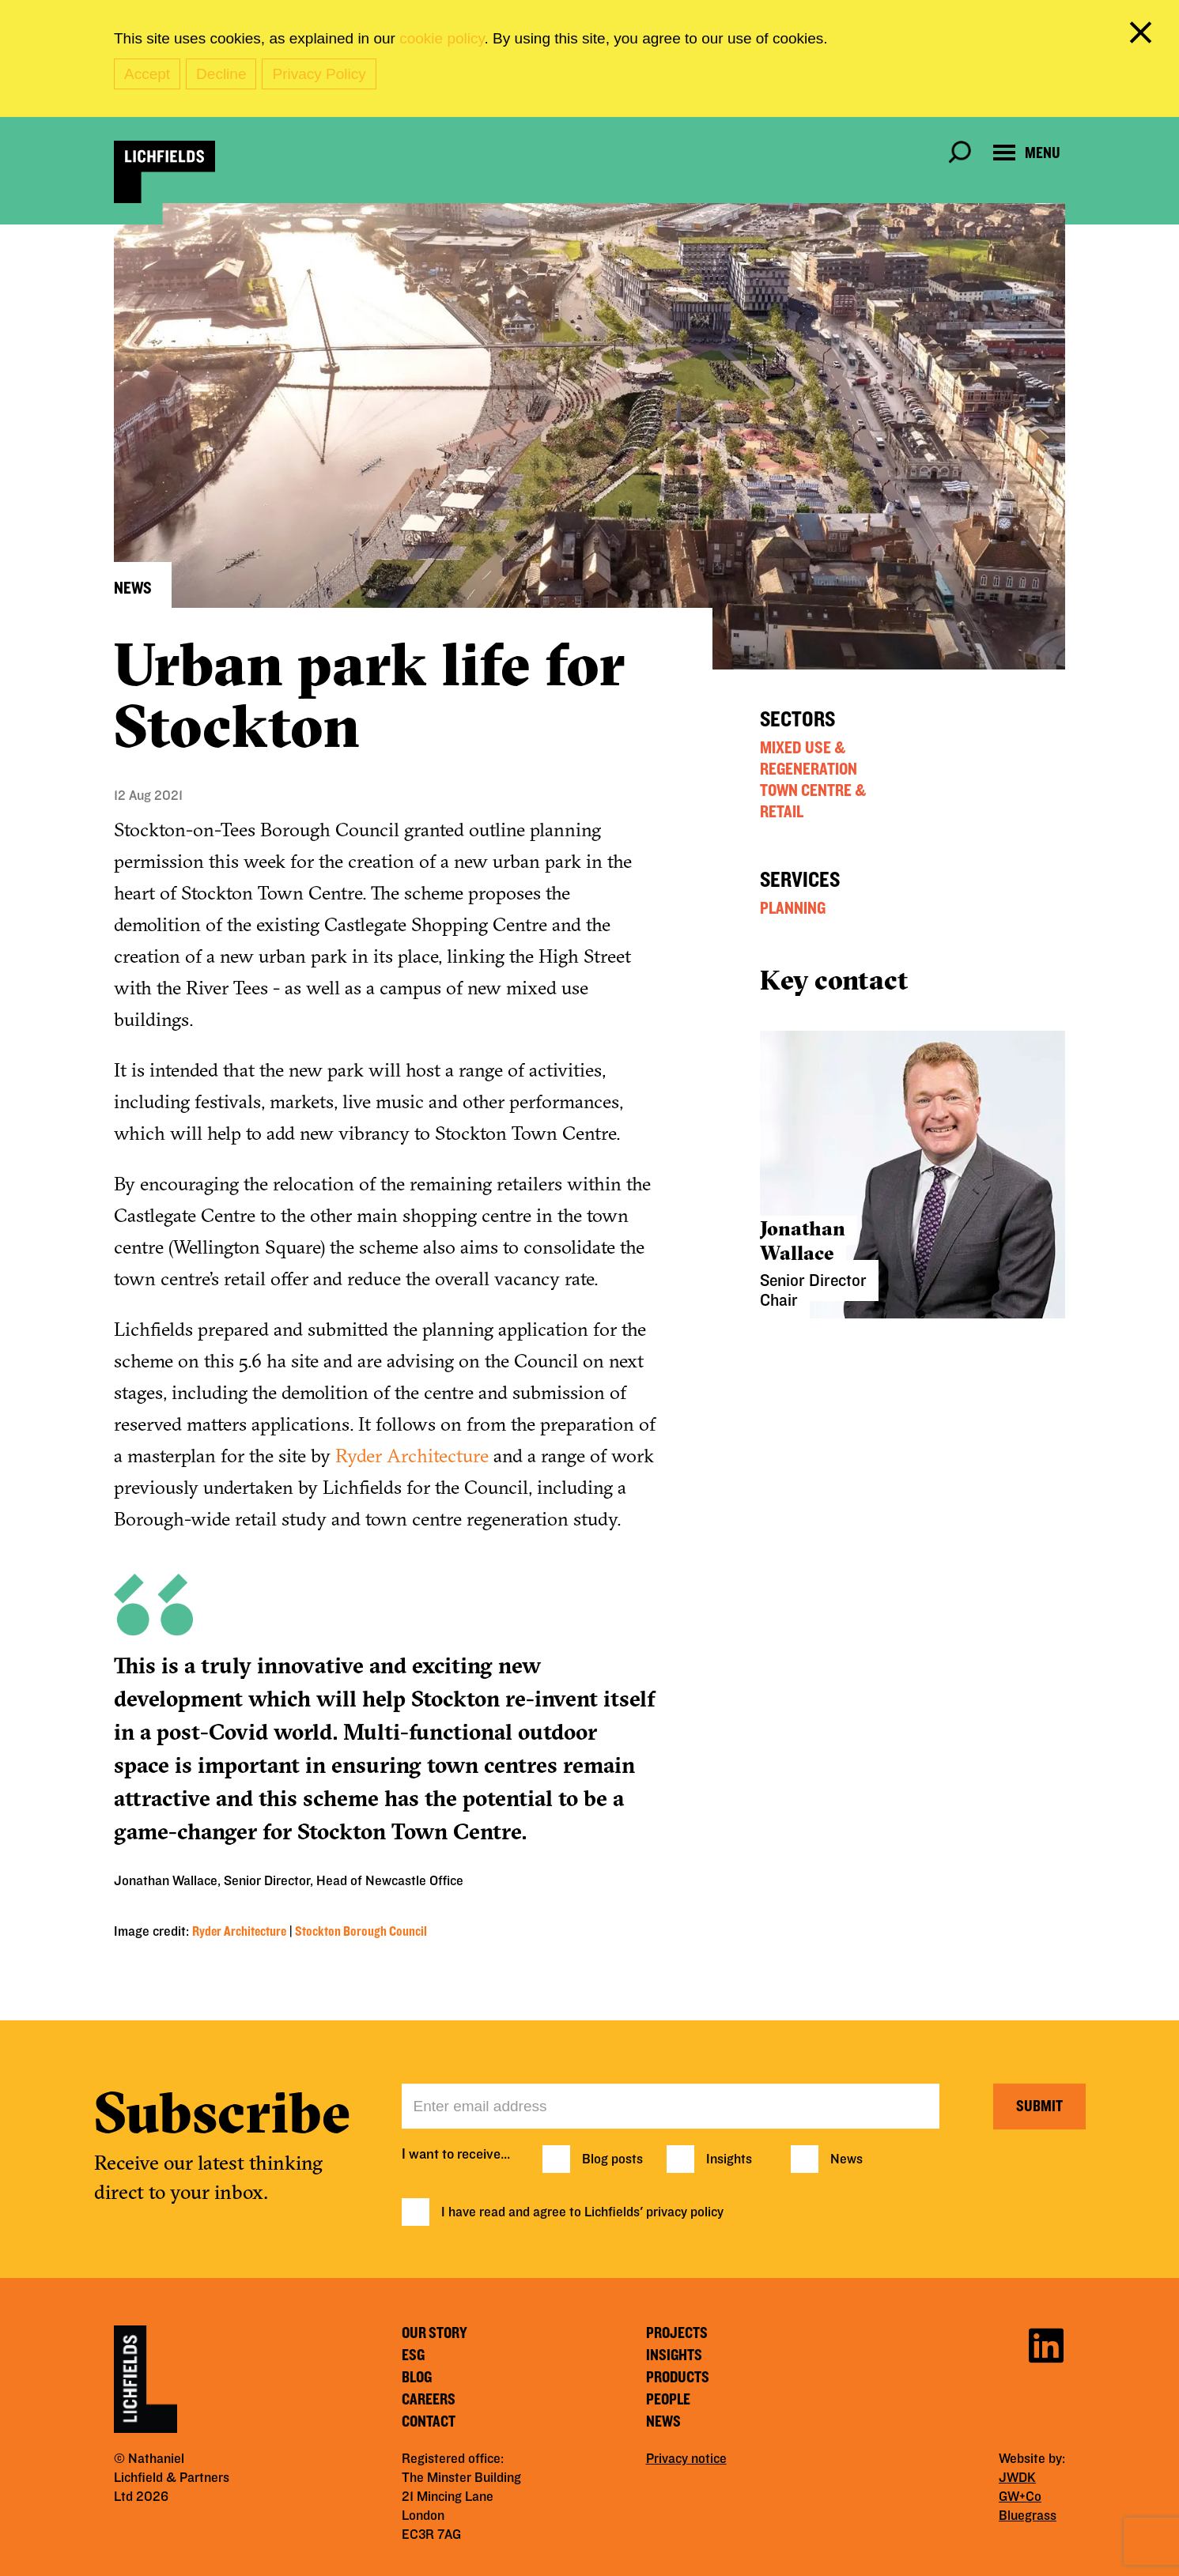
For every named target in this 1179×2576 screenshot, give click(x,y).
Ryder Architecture (412, 1455)
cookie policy (441, 38)
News (846, 2159)
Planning (793, 908)
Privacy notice (686, 2459)
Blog (417, 2378)
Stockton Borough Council (361, 1932)
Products (677, 2378)
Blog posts (612, 2159)
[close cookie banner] (1143, 35)
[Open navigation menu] (1026, 153)
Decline (221, 74)
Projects (677, 2333)
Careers (428, 2400)
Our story (434, 2333)
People (668, 2400)
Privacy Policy (318, 74)
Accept (147, 74)
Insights (729, 2159)
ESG (413, 2355)
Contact (428, 2422)
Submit (1039, 2106)
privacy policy (685, 2212)
